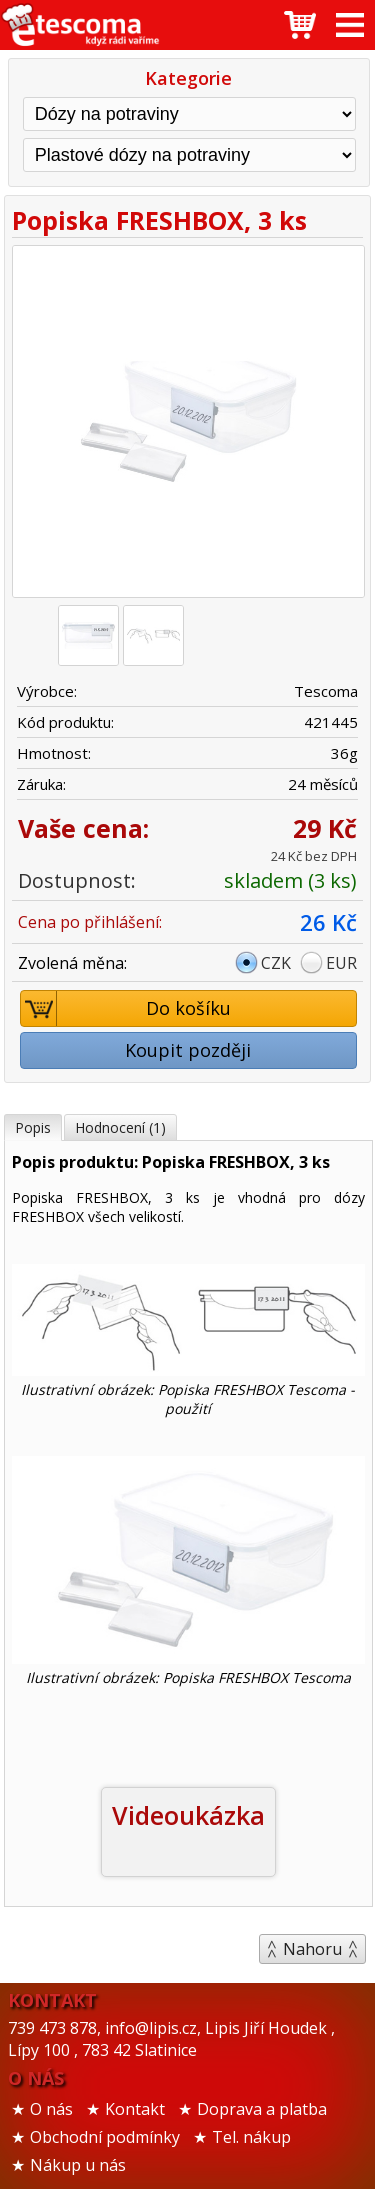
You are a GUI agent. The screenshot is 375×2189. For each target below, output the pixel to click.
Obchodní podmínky (105, 2137)
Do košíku (126, 1008)
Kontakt (135, 2109)
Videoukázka (188, 1815)
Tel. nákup (251, 2137)
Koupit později (188, 1050)
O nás (51, 2109)
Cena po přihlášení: (90, 922)
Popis (33, 1127)
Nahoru (312, 1949)
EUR (341, 963)
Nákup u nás (78, 2165)
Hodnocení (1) (120, 1127)
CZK (276, 963)
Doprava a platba (262, 2109)
